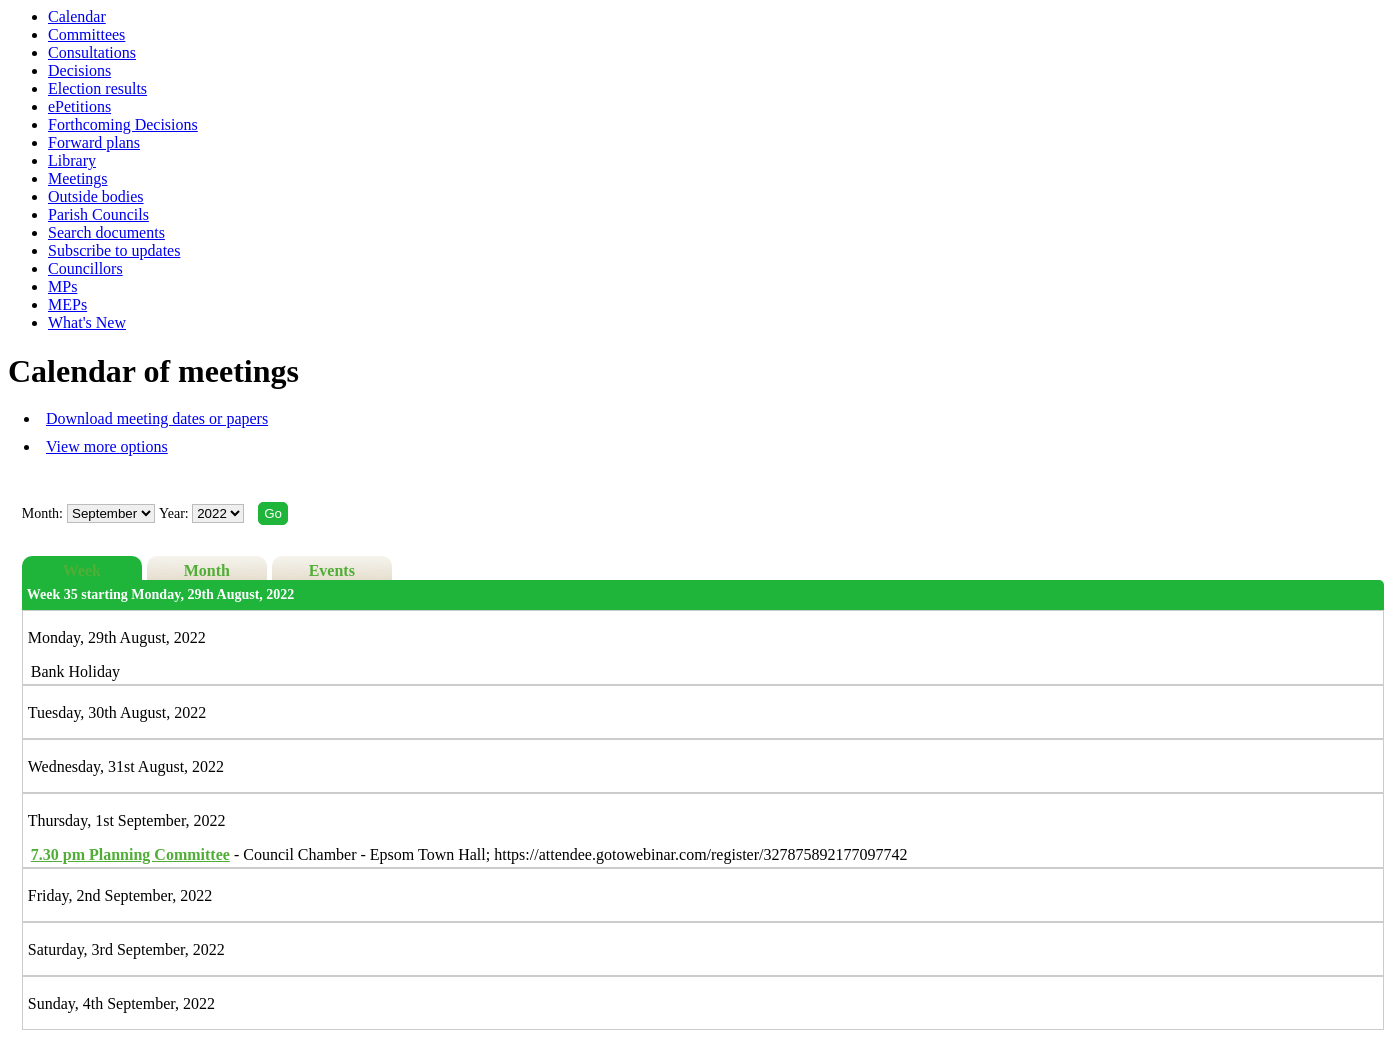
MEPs (67, 304)
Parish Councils (98, 214)
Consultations (92, 52)
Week (82, 570)
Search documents (106, 232)
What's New (87, 322)
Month (207, 570)
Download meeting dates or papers (157, 418)
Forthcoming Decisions (123, 124)
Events (332, 570)
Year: (175, 513)
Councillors (85, 268)
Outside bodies (96, 196)
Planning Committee (130, 854)
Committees (86, 34)
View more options (107, 446)
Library (72, 160)
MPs (62, 286)
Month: (42, 513)
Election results (97, 88)
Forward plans (94, 142)
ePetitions (79, 106)
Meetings (78, 178)
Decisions (79, 70)
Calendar (77, 16)
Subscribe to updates (114, 250)
